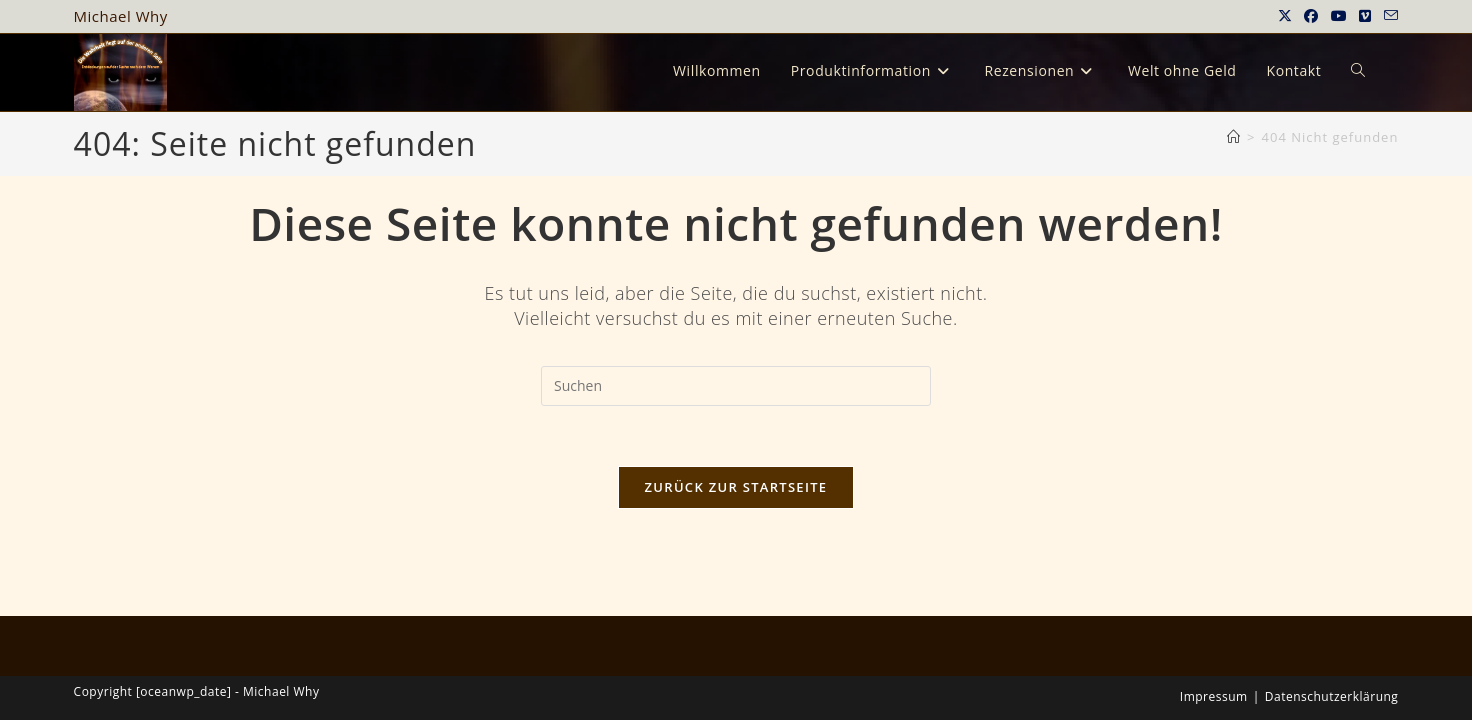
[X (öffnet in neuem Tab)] (1285, 16)
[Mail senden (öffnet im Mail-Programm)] (1388, 16)
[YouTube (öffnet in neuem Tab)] (1339, 16)
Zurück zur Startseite (736, 487)
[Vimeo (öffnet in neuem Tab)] (1365, 16)
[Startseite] (1234, 137)
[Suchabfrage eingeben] (736, 386)
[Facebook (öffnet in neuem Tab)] (1311, 16)
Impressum (1214, 589)
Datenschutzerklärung (1332, 589)
